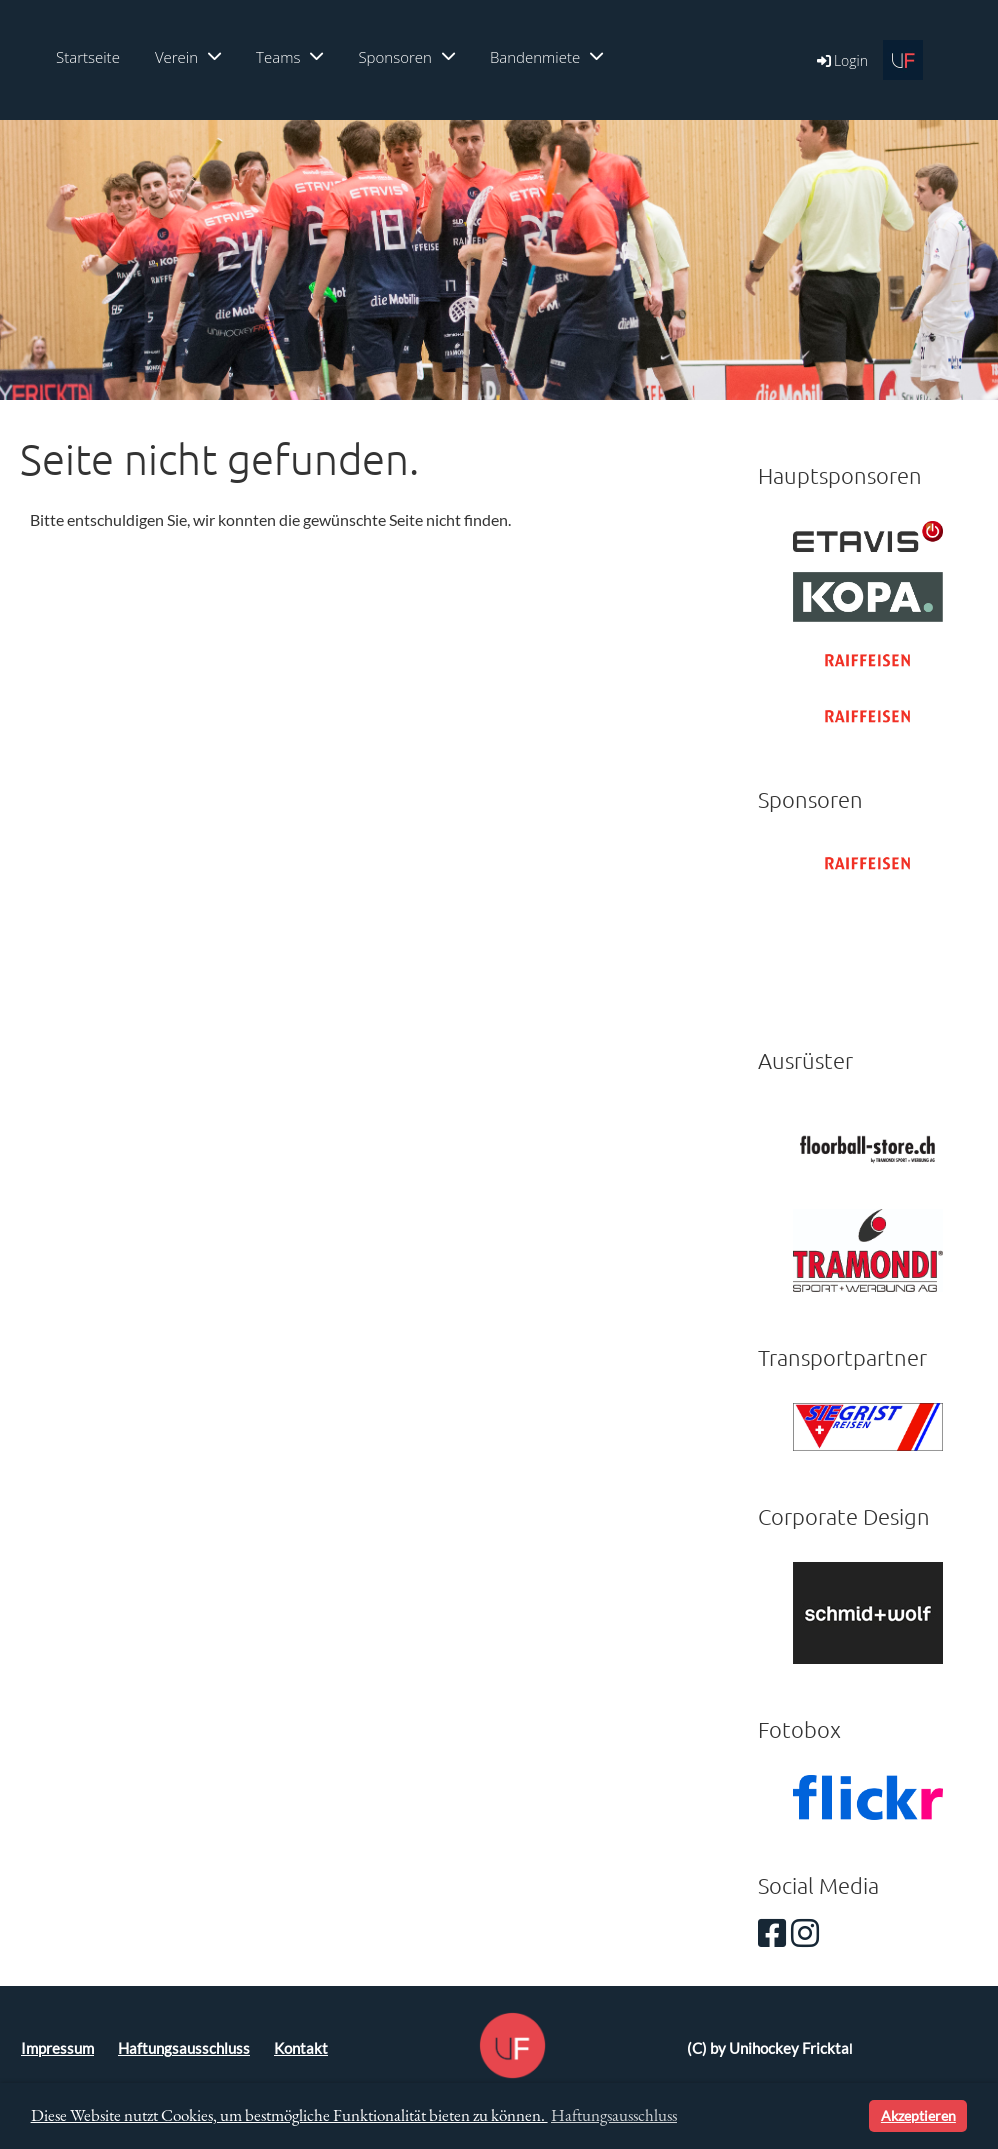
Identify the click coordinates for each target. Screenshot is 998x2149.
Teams (289, 57)
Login (841, 60)
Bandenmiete (546, 57)
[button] (850, 2116)
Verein (188, 57)
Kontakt (301, 2048)
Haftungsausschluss (184, 2048)
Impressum (57, 2048)
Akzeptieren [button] (918, 2115)
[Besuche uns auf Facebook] (772, 1932)
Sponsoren (406, 57)
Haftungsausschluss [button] (614, 2115)
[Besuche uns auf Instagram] (805, 1932)
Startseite (88, 57)
